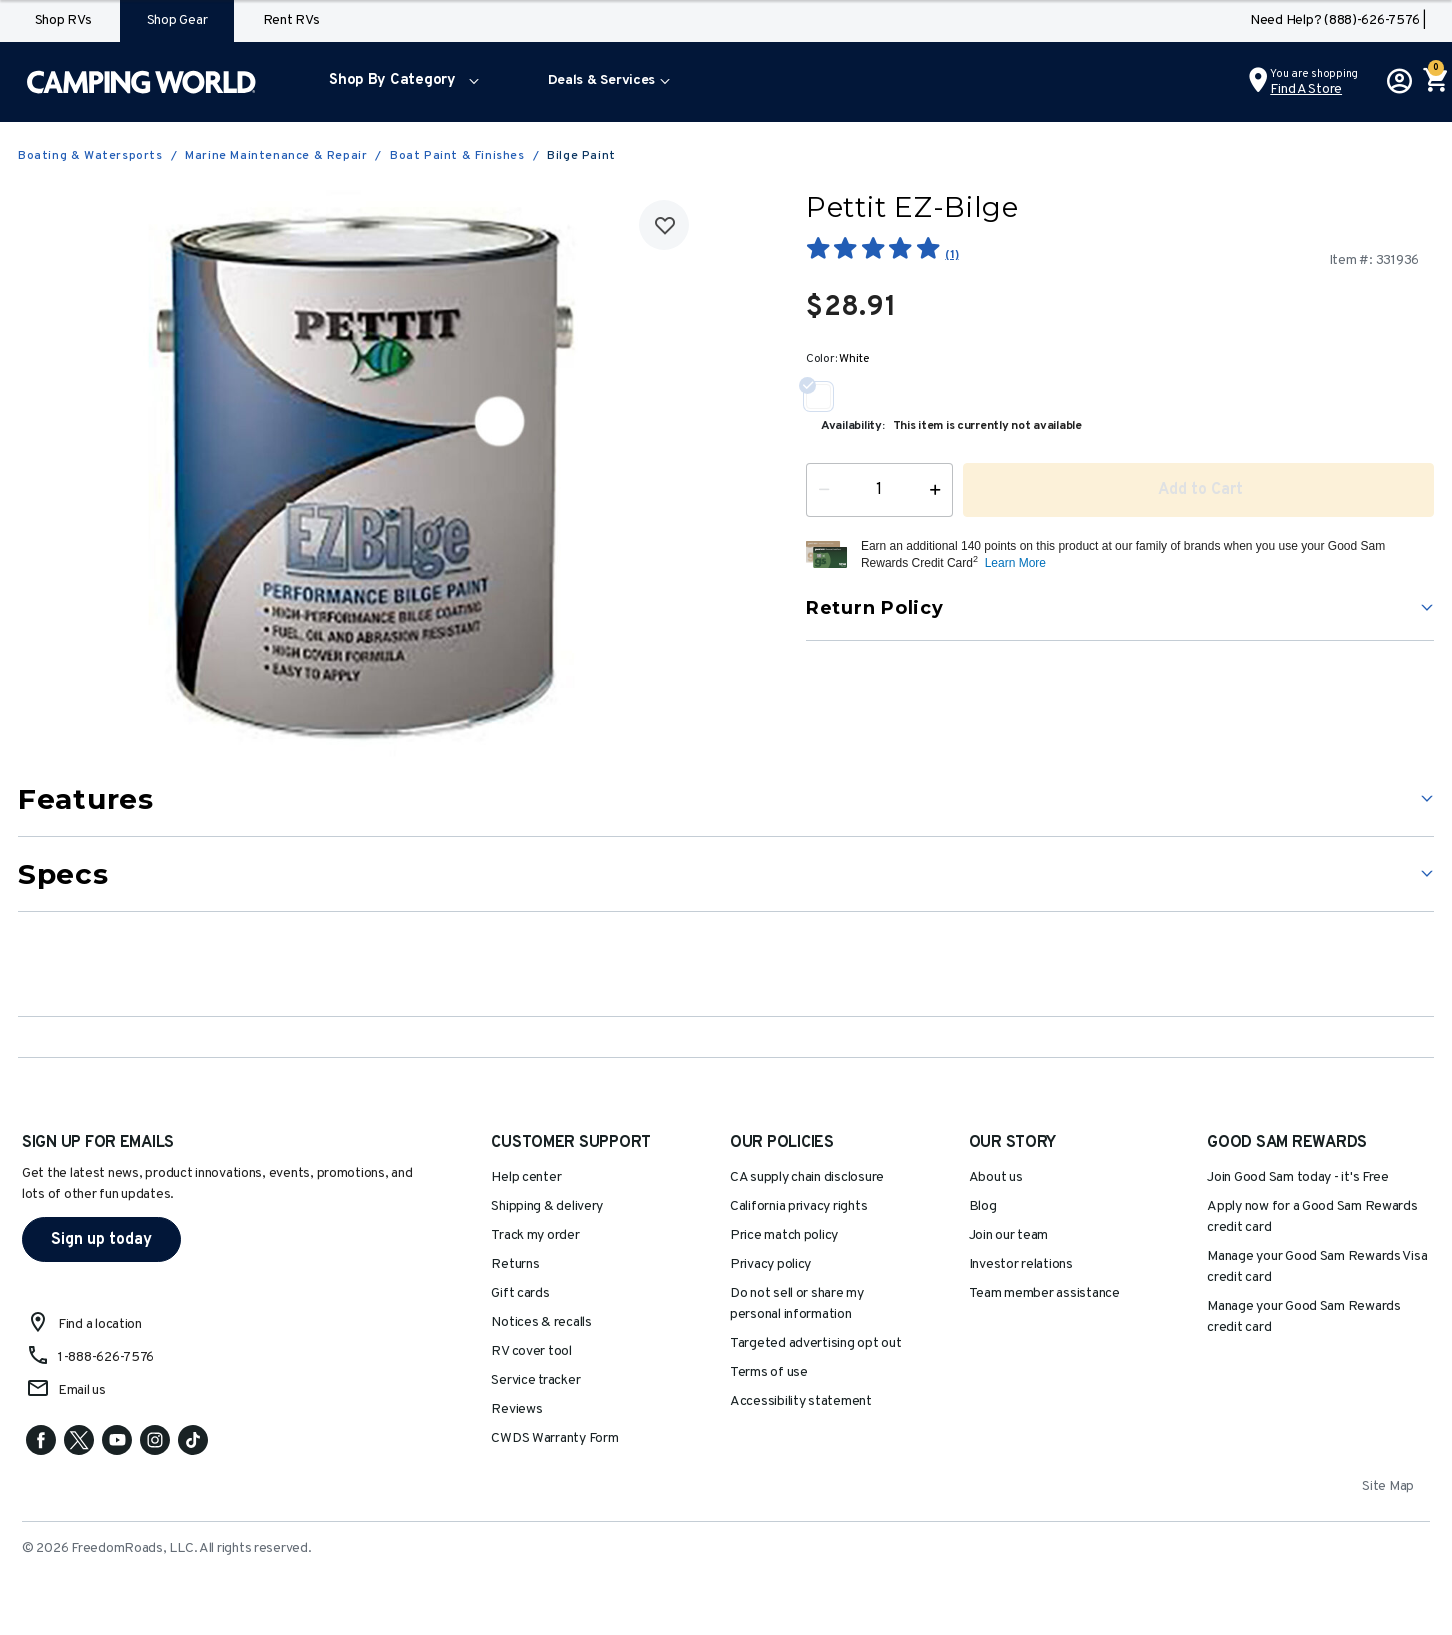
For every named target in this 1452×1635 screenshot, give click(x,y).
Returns (515, 1264)
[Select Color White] (826, 396)
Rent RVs (291, 20)
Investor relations (1021, 1264)
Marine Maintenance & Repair (276, 156)
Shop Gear (177, 20)
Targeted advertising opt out (815, 1343)
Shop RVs (63, 20)
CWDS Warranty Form (554, 1438)
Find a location (100, 1324)
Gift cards (520, 1293)
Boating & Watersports (90, 156)
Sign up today (101, 1240)
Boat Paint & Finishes (457, 156)
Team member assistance (1044, 1293)
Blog (983, 1206)
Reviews (516, 1409)
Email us (82, 1390)
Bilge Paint (581, 156)
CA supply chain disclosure (807, 1177)
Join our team (1009, 1235)
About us (996, 1177)
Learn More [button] (1015, 563)
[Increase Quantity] (939, 490)
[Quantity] (879, 490)
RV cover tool (531, 1351)
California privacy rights (798, 1206)
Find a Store (1306, 89)
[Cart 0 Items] (1434, 82)
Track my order (535, 1235)
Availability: (853, 426)
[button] (399, 82)
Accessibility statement (801, 1401)
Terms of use (769, 1372)
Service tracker (535, 1380)
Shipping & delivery (547, 1206)
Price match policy (784, 1235)
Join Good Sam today (1298, 1177)
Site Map (1388, 1486)
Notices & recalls (541, 1322)
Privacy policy (770, 1264)
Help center (526, 1177)
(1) (951, 255)
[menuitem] (399, 82)
